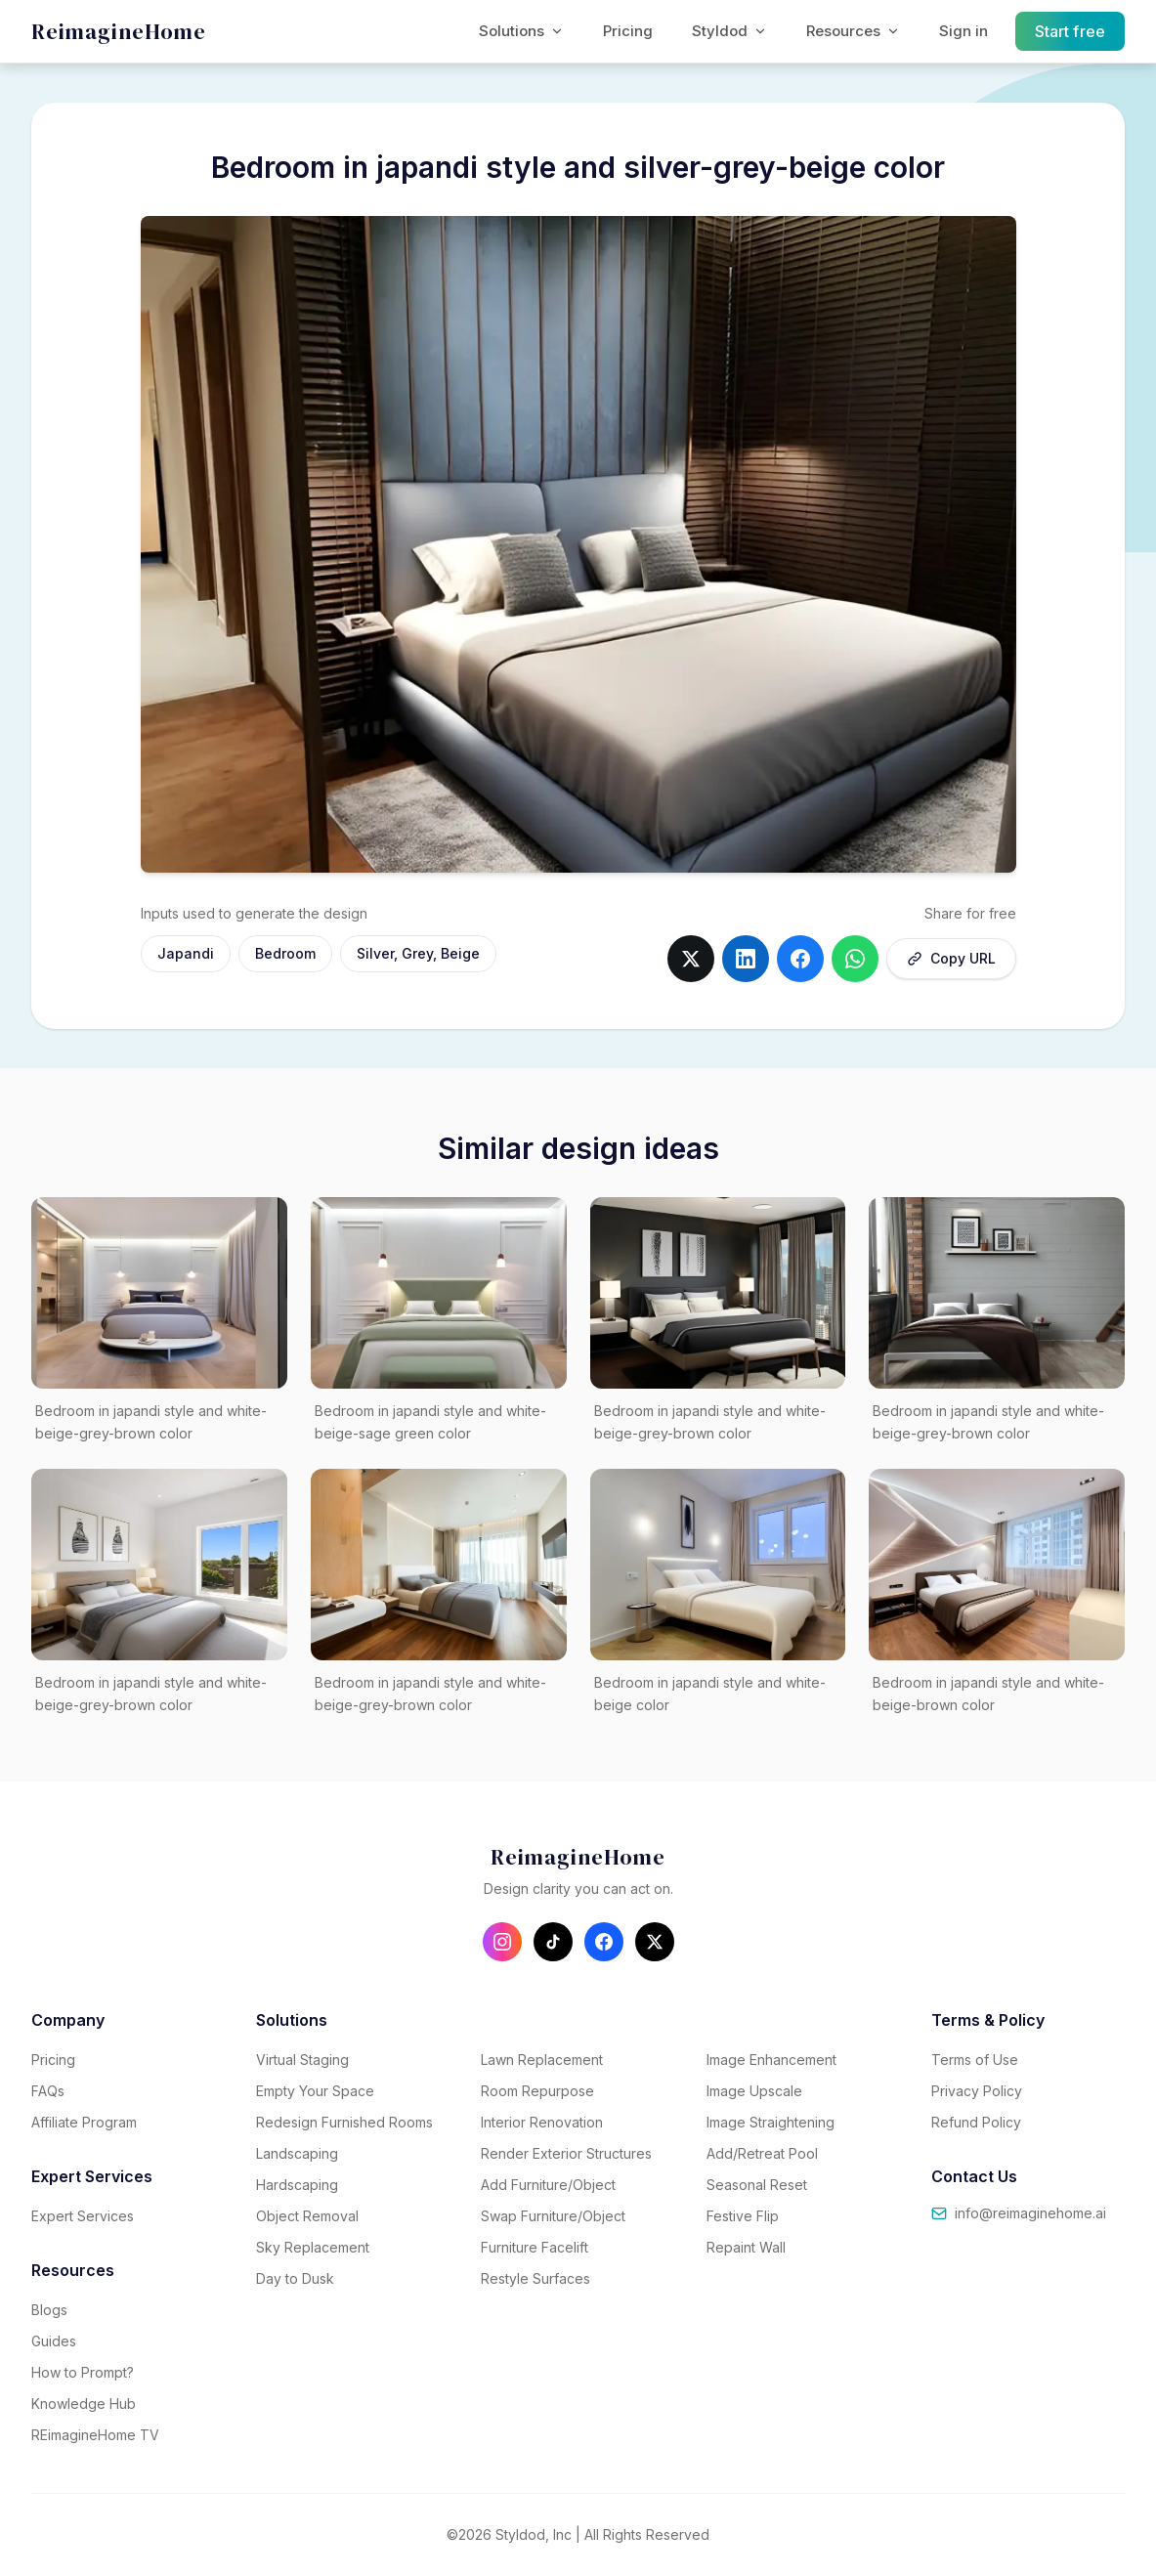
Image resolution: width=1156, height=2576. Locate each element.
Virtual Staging (302, 2059)
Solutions (521, 30)
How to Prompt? (82, 2372)
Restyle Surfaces (535, 2278)
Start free (1070, 31)
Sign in (963, 30)
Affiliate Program (84, 2122)
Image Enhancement (771, 2059)
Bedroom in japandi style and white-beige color (710, 1693)
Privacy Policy (976, 2090)
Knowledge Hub (83, 2403)
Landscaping (297, 2153)
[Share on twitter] (690, 958)
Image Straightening (770, 2122)
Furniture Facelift (534, 2247)
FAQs (47, 2090)
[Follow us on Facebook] (603, 1941)
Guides (53, 2341)
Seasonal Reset (756, 2184)
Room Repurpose (537, 2090)
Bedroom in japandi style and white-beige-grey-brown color (151, 1421)
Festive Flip (742, 2216)
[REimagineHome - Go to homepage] (118, 32)
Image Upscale (754, 2090)
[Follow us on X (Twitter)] (654, 1941)
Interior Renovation (542, 2122)
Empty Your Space (315, 2090)
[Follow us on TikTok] (553, 1941)
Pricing (628, 30)
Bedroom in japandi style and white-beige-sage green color (430, 1421)
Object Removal (307, 2216)
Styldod (729, 30)
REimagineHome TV (95, 2434)
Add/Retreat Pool (762, 2153)
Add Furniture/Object (548, 2184)
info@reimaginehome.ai (1018, 2213)
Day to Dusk (295, 2278)
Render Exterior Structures (566, 2153)
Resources (853, 30)
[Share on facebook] (800, 958)
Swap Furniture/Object (553, 2216)
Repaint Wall (746, 2247)
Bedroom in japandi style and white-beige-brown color (988, 1693)
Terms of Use (974, 2059)
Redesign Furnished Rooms (344, 2122)
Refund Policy (976, 2122)
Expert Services (82, 2216)
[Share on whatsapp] (855, 958)
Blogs (49, 2309)
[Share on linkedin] (745, 958)
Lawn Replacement (542, 2059)
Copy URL (951, 958)
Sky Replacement (312, 2247)
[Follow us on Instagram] (502, 1941)
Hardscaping (297, 2184)
